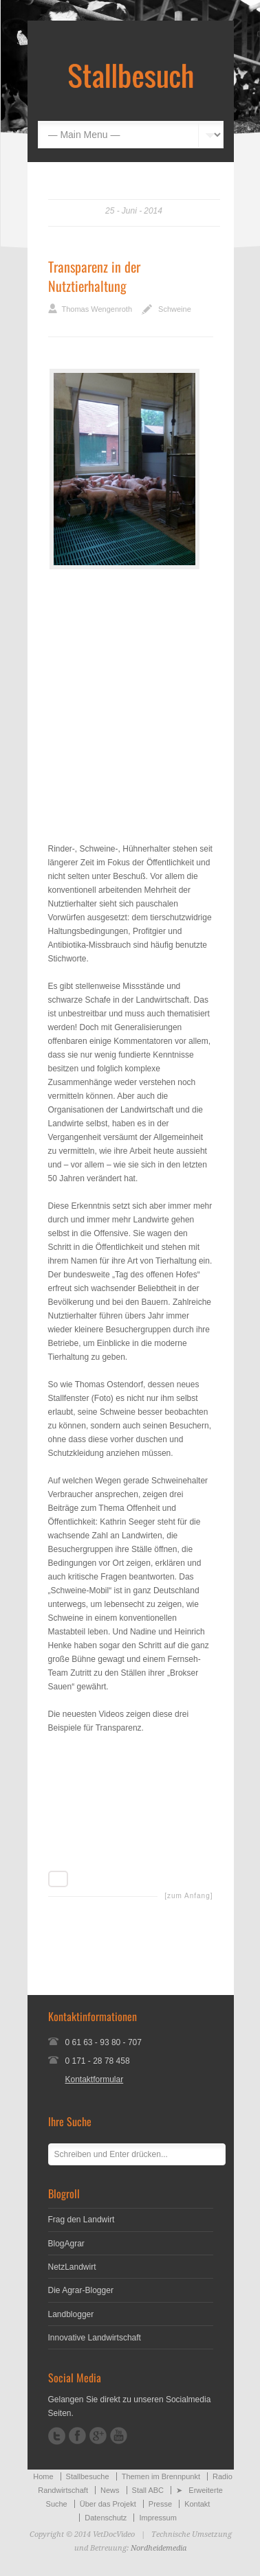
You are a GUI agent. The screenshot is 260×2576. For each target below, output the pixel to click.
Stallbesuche (87, 2476)
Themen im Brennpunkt (161, 2476)
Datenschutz (106, 2518)
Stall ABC (148, 2490)
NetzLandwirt (72, 2267)
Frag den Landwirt (81, 2219)
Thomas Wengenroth (97, 309)
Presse (160, 2504)
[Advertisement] (130, 702)
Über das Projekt (108, 2504)
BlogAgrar (66, 2243)
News (110, 2490)
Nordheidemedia (158, 2548)
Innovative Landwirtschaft (94, 2338)
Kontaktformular (94, 2079)
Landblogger (71, 2314)
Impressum (157, 2518)
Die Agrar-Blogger (80, 2290)
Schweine (174, 309)
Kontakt (197, 2504)
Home (43, 2476)
